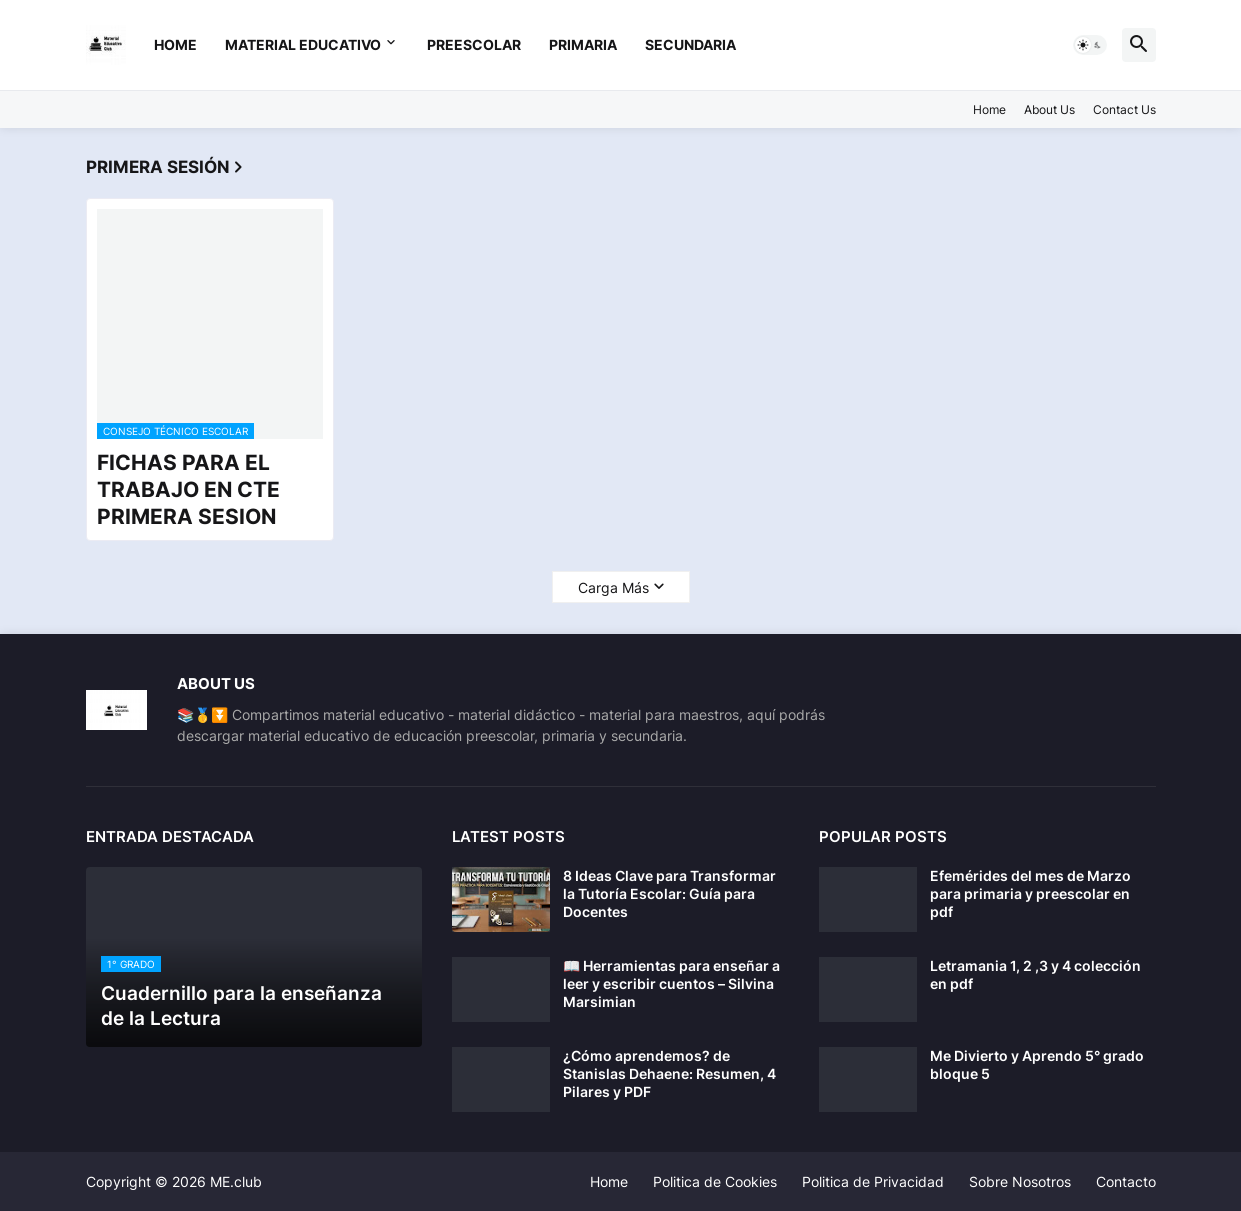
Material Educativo (303, 44)
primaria (583, 44)
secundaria (690, 44)
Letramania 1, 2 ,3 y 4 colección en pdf (1035, 974)
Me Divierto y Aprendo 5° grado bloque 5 (1037, 1064)
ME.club (236, 1181)
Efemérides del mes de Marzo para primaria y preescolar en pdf (1030, 893)
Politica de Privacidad (873, 1181)
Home (175, 44)
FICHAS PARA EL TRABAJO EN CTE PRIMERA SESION (188, 490)
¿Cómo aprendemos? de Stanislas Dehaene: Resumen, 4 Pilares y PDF (669, 1073)
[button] (1090, 45)
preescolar (474, 44)
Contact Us (1124, 109)
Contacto (1126, 1181)
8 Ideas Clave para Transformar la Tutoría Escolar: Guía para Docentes (669, 893)
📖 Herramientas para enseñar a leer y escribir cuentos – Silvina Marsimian (671, 983)
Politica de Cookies (715, 1181)
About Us (1049, 109)
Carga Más (613, 587)
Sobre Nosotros (1020, 1181)
